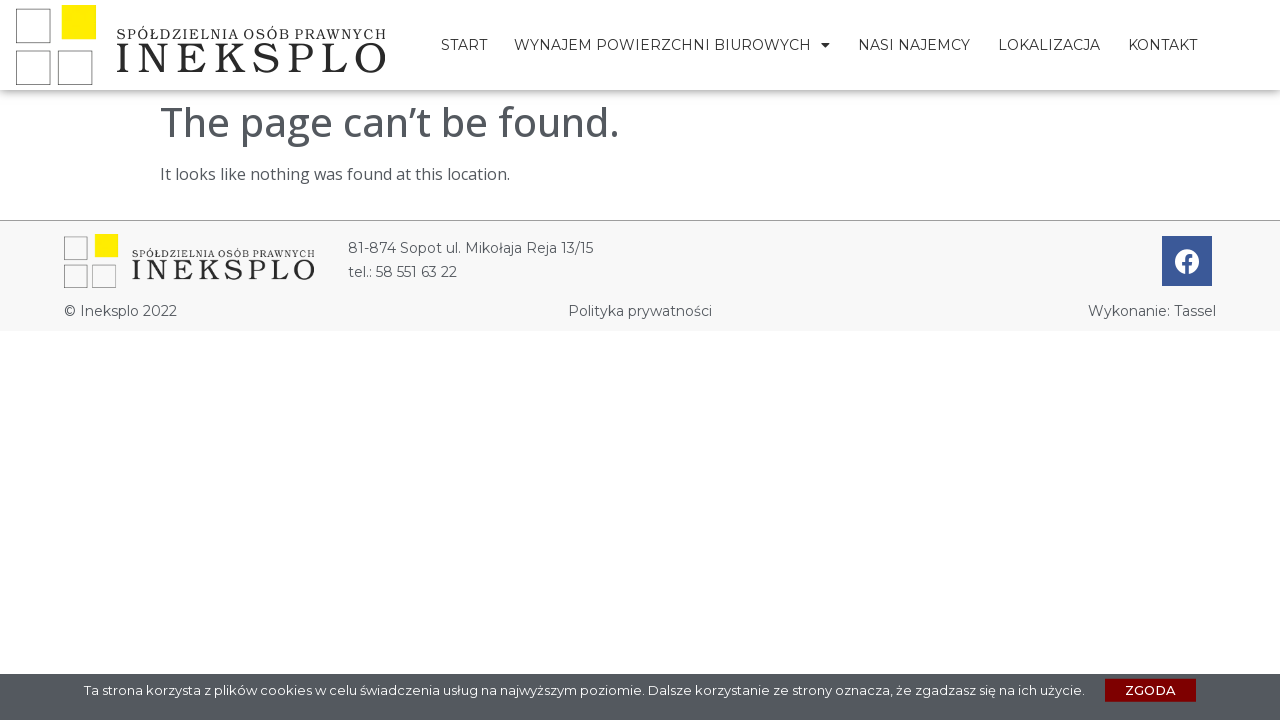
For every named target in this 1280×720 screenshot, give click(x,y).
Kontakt (1162, 45)
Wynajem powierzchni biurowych (672, 45)
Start (464, 45)
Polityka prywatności (640, 311)
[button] (1150, 692)
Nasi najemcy (914, 45)
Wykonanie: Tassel (1152, 311)
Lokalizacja (1049, 45)
